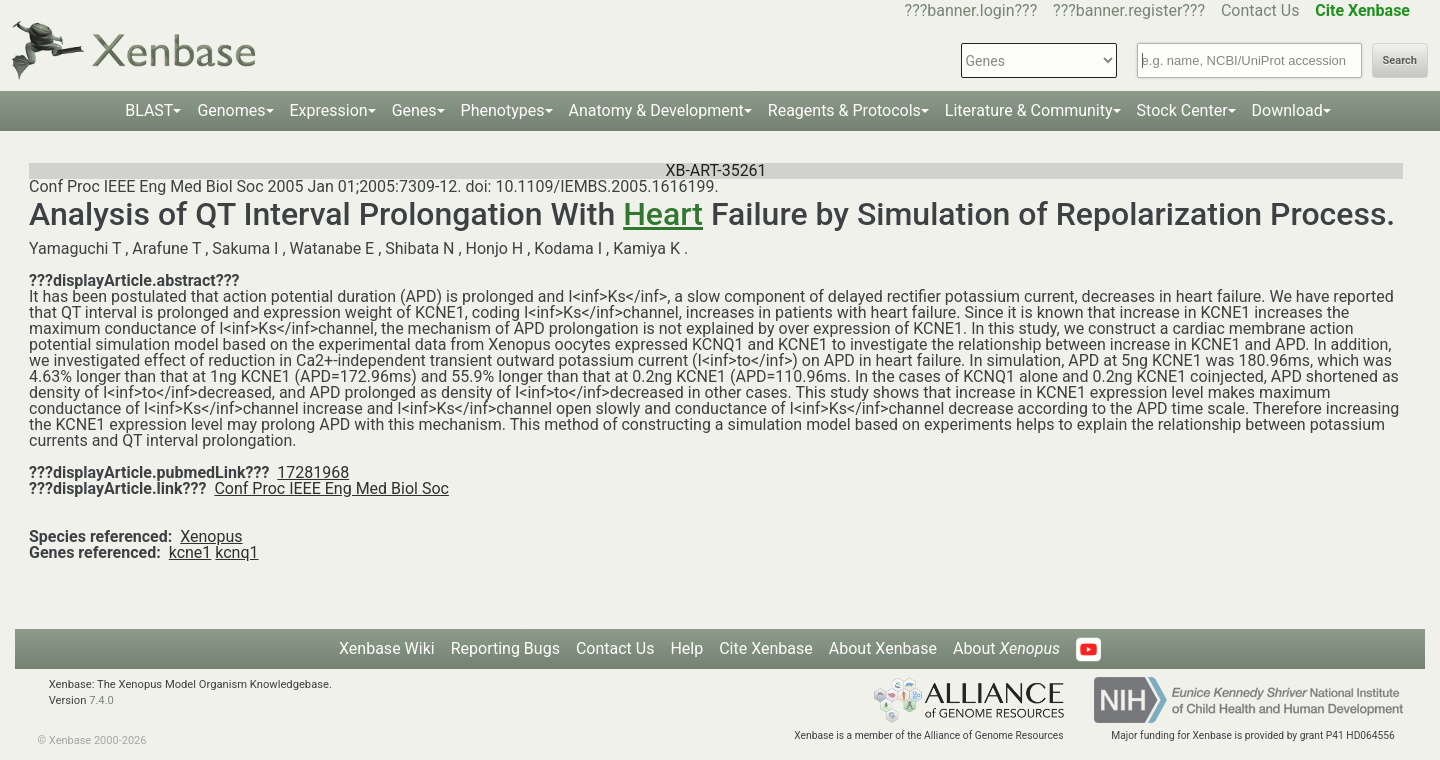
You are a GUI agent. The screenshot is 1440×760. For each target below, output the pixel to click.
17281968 (313, 472)
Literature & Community (1029, 110)
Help (686, 648)
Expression (329, 110)
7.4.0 (101, 700)
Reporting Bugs (505, 648)
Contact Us (1260, 10)
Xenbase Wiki (387, 648)
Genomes (231, 110)
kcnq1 (236, 552)
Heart (663, 214)
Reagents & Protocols (844, 110)
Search (1400, 60)
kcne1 (190, 552)
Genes (414, 110)
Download (1287, 110)
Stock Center (1182, 110)
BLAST (149, 110)
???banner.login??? (971, 10)
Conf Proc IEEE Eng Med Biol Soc (331, 488)
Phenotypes (503, 110)
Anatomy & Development (656, 110)
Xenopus (211, 536)
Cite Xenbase (766, 648)
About (1006, 648)
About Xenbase (883, 648)
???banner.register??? (1129, 10)
